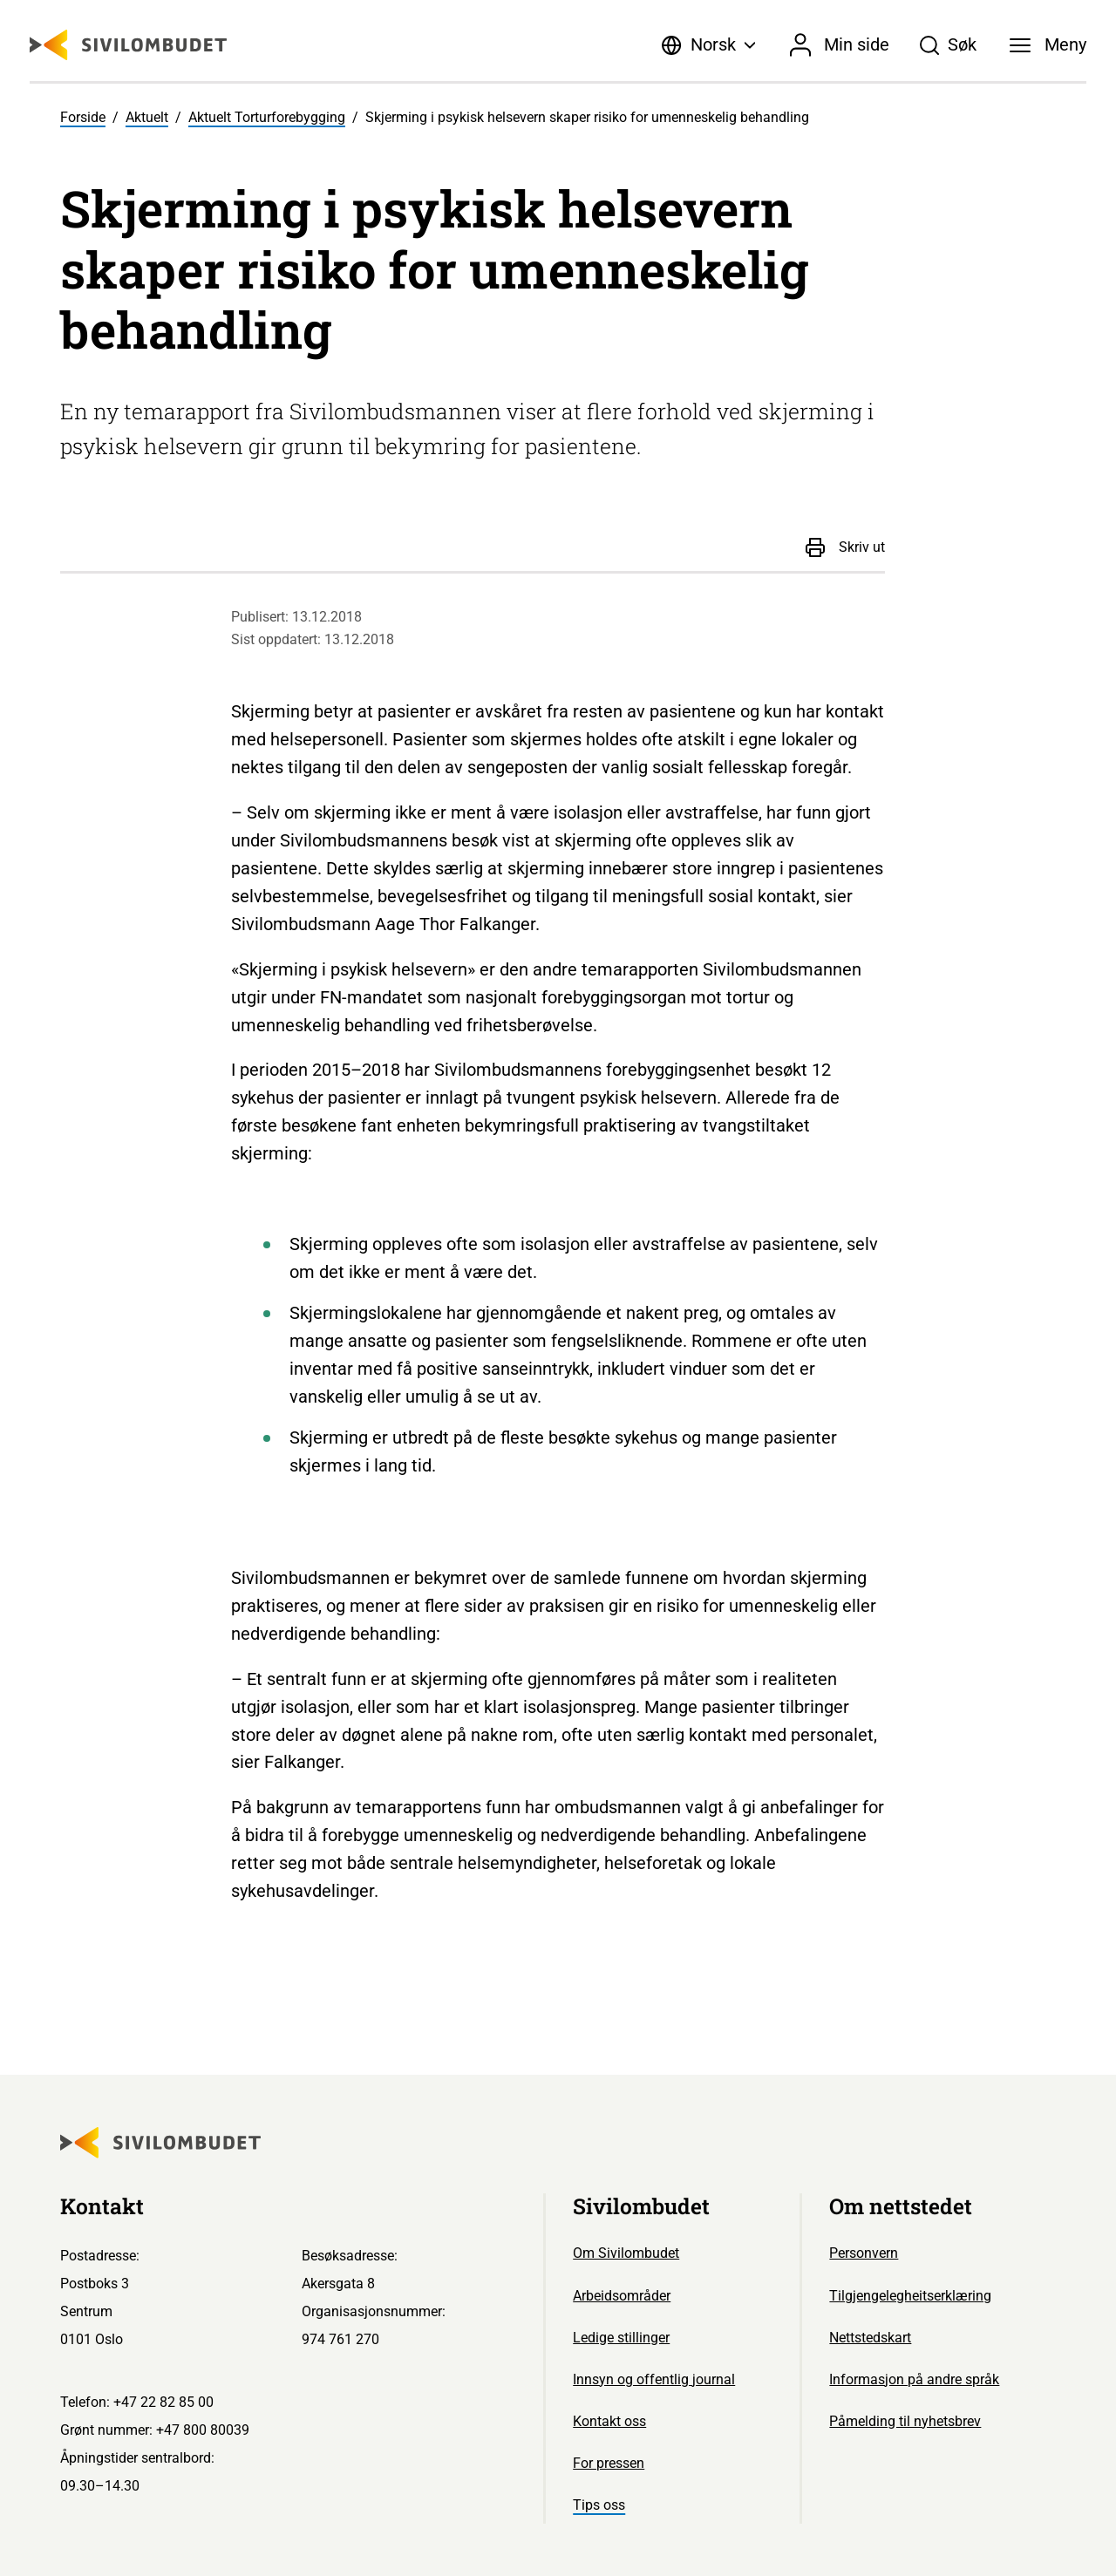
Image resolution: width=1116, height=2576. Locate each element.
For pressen (608, 2463)
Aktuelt (147, 117)
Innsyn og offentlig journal (654, 2379)
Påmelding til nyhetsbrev (905, 2421)
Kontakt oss (609, 2421)
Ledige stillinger (621, 2337)
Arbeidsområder (621, 2295)
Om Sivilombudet (626, 2253)
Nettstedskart (870, 2337)
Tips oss (599, 2505)
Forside (82, 117)
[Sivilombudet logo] (128, 45)
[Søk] (948, 45)
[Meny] (1048, 45)
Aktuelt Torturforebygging (266, 117)
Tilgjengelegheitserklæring (910, 2295)
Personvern (863, 2253)
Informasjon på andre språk (914, 2379)
